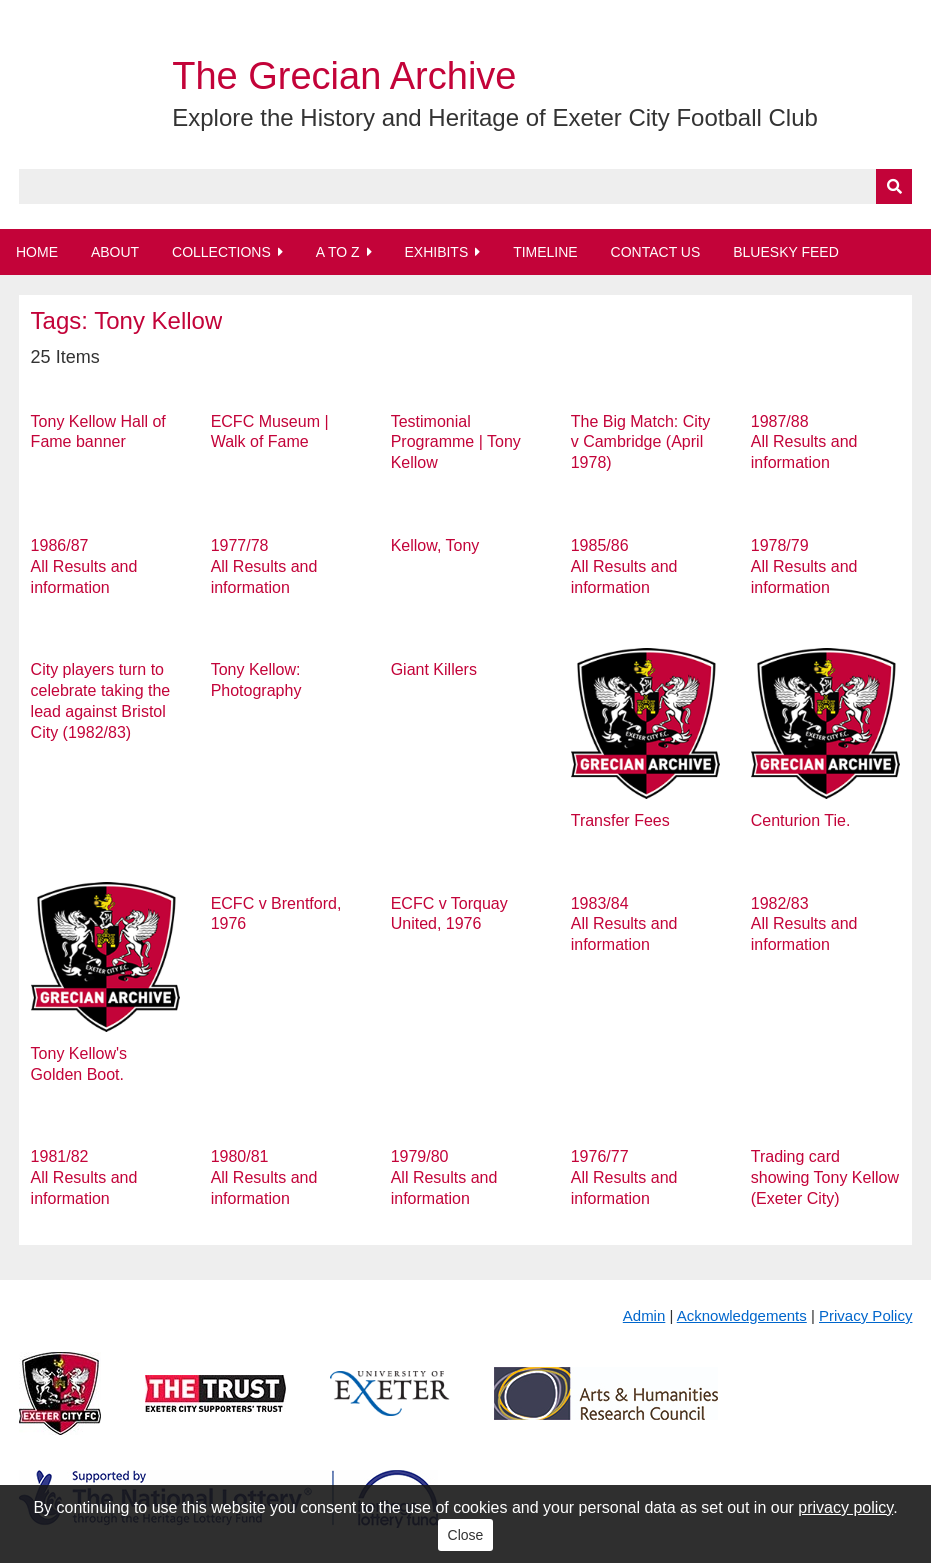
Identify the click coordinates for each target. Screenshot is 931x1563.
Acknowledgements (742, 1315)
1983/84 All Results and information (624, 924)
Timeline (545, 252)
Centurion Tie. (801, 820)
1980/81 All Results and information (264, 1177)
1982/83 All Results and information (804, 924)
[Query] (466, 186)
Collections (221, 252)
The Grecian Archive (344, 76)
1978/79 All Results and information (804, 566)
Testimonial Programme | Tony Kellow (456, 442)
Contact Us (656, 252)
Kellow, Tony (435, 545)
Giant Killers (434, 669)
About (115, 252)
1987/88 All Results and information (804, 442)
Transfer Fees (620, 820)
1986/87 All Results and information (84, 566)
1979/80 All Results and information (444, 1177)
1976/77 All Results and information (624, 1177)
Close (466, 1535)
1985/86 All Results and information (624, 566)
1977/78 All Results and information (264, 566)
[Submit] (894, 186)
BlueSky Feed (786, 252)
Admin (644, 1315)
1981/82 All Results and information (84, 1177)
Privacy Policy (865, 1315)
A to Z (338, 252)
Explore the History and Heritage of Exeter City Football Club (495, 117)
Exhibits (436, 252)
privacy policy (845, 1507)
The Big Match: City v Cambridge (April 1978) (641, 442)
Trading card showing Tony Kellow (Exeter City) (825, 1177)
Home (37, 252)
